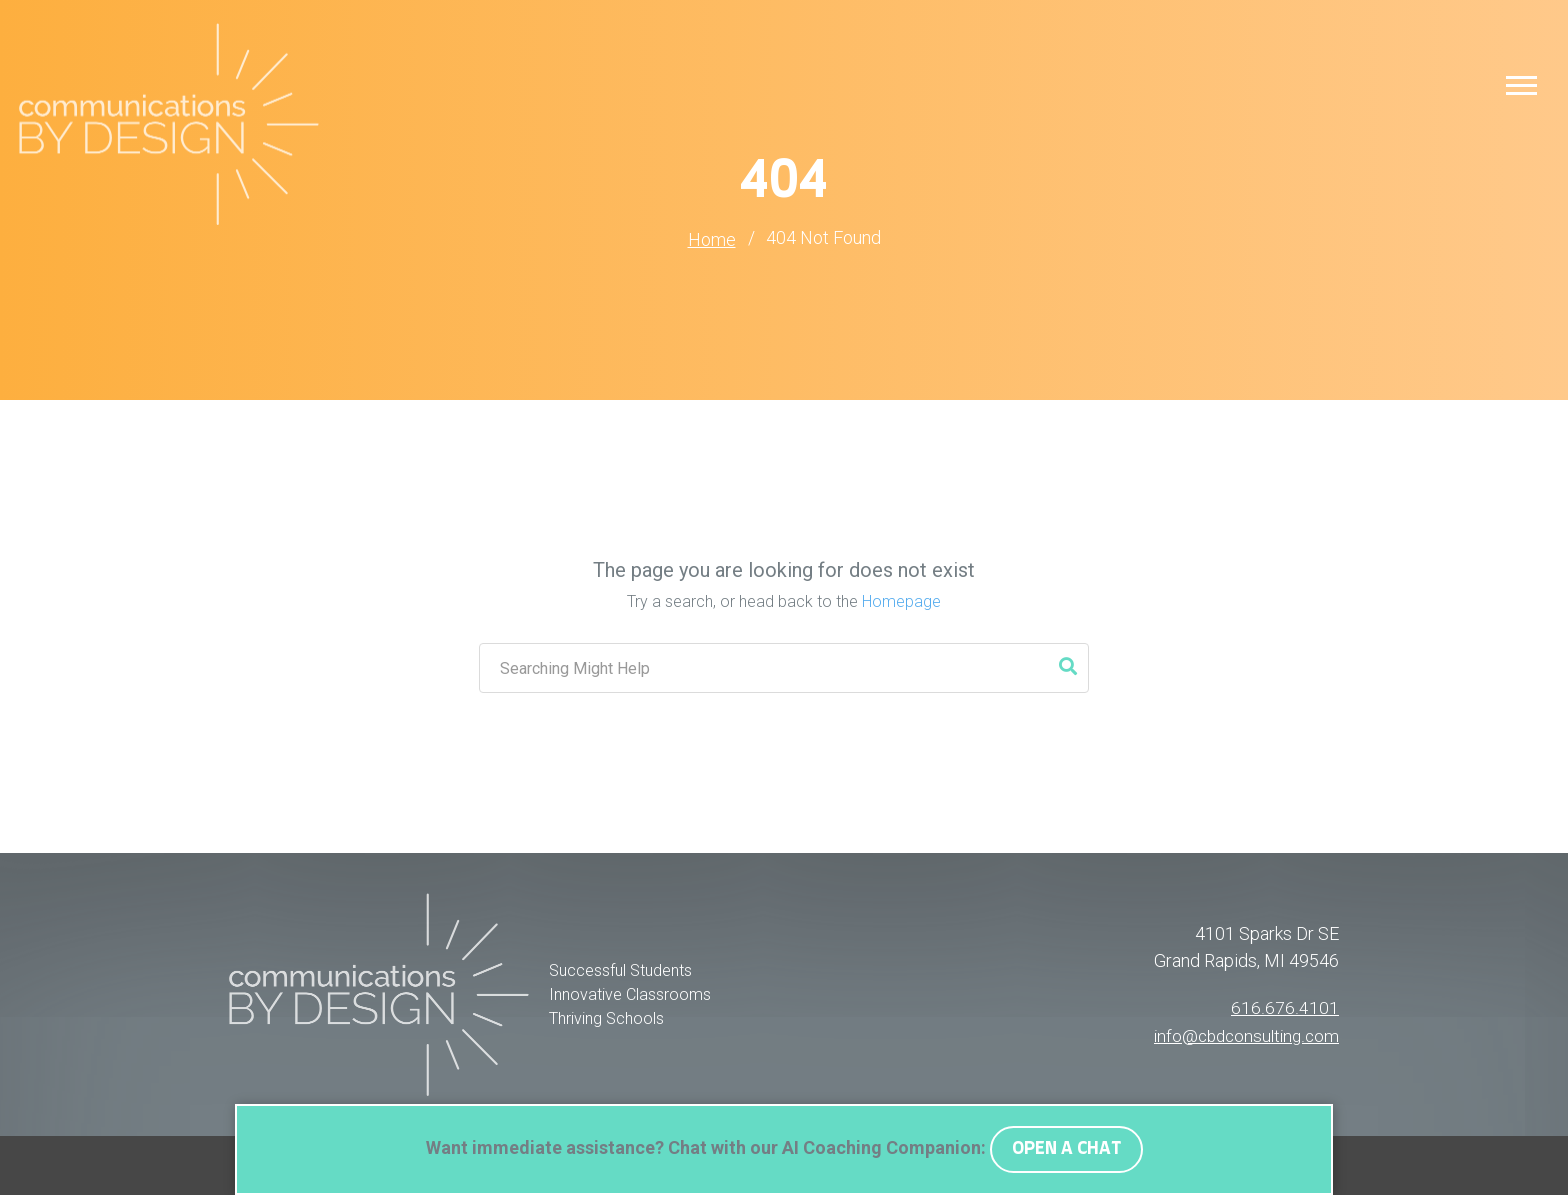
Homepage (901, 600)
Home (712, 240)
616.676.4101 (1286, 1006)
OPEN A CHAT (1066, 1149)
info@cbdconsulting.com (1242, 1033)
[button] (1521, 84)
